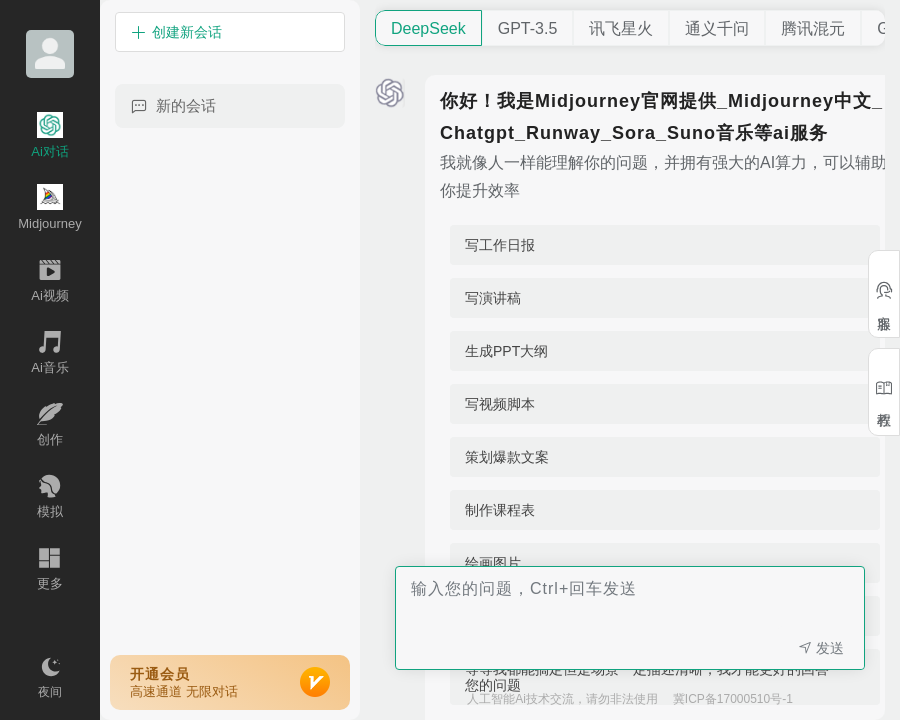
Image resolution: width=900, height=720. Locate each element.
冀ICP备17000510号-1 (733, 699)
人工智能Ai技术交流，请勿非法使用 (562, 699)
